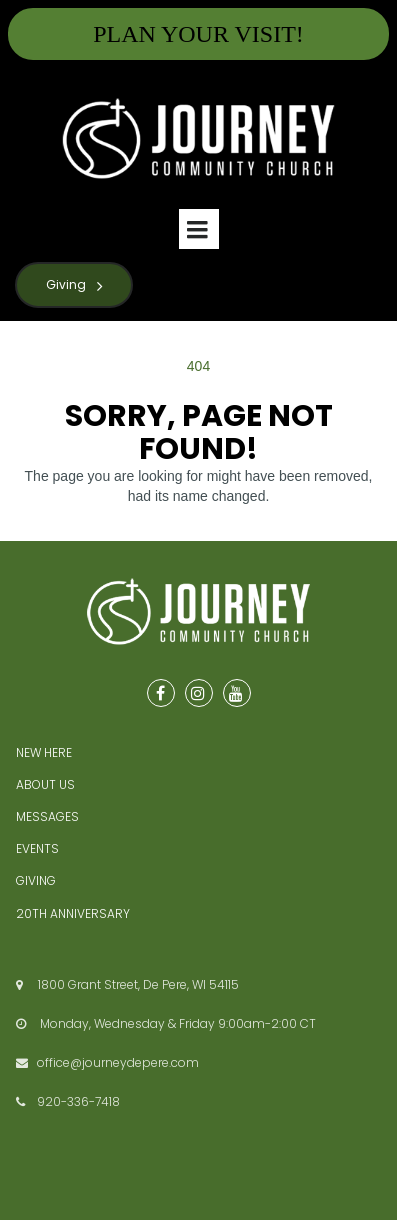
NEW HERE (44, 752)
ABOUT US (45, 784)
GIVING (36, 880)
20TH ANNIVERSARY (73, 913)
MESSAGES (47, 816)
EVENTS (37, 848)
